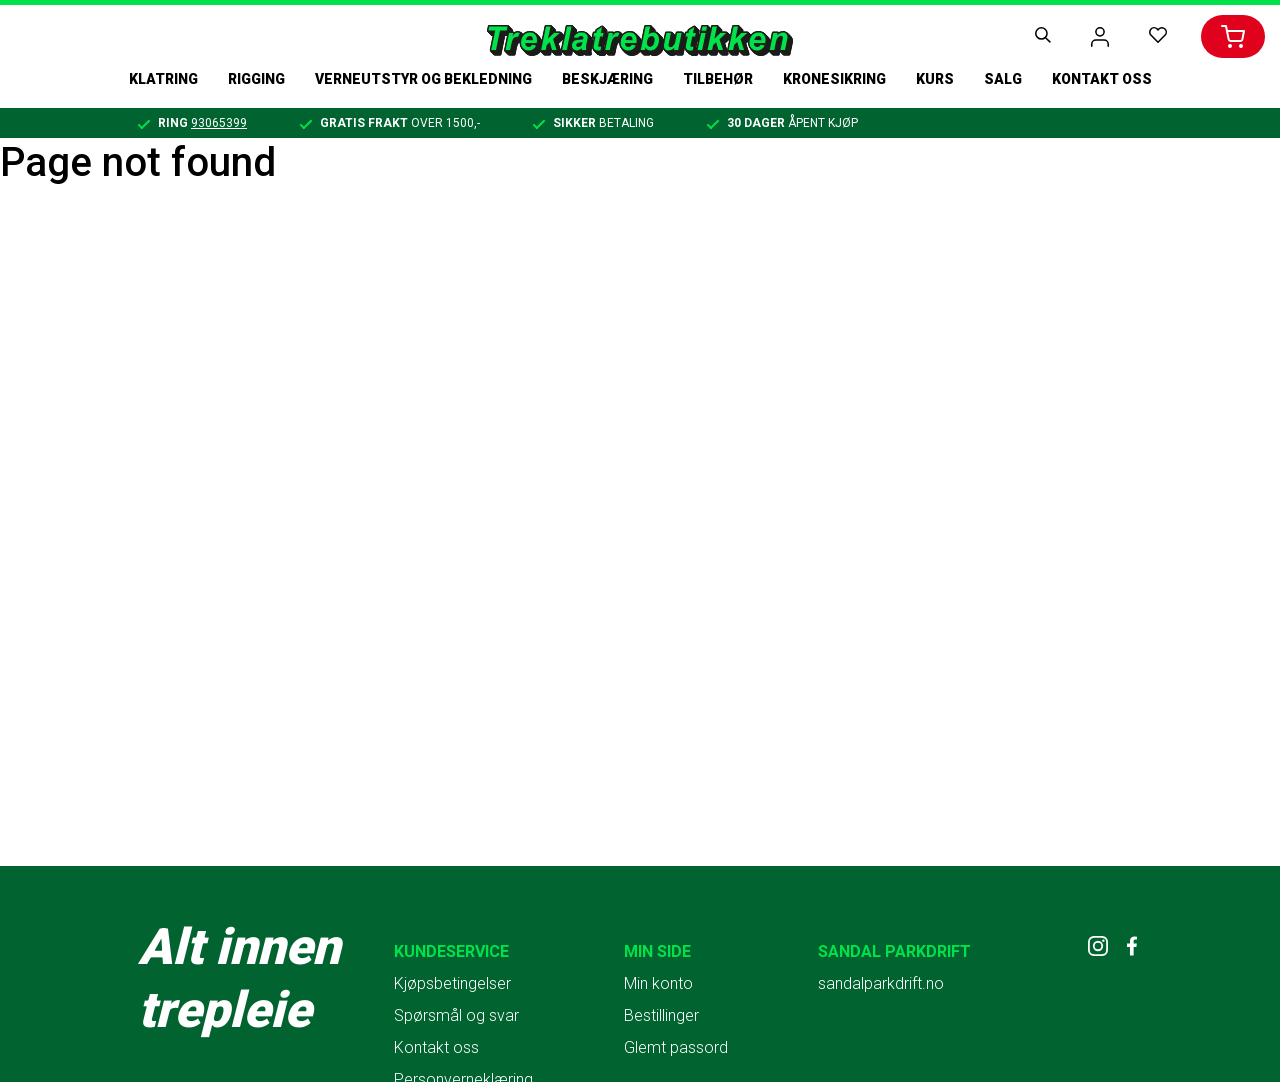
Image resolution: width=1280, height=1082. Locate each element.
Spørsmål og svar (456, 1015)
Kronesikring (834, 79)
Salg (1003, 79)
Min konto (658, 983)
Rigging (256, 79)
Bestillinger (661, 1015)
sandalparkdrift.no (881, 983)
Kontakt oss (1102, 79)
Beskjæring (607, 79)
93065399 (219, 123)
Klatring (163, 79)
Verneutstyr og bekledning (423, 79)
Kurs (935, 79)
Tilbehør (718, 79)
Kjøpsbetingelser (452, 983)
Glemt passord (676, 1047)
